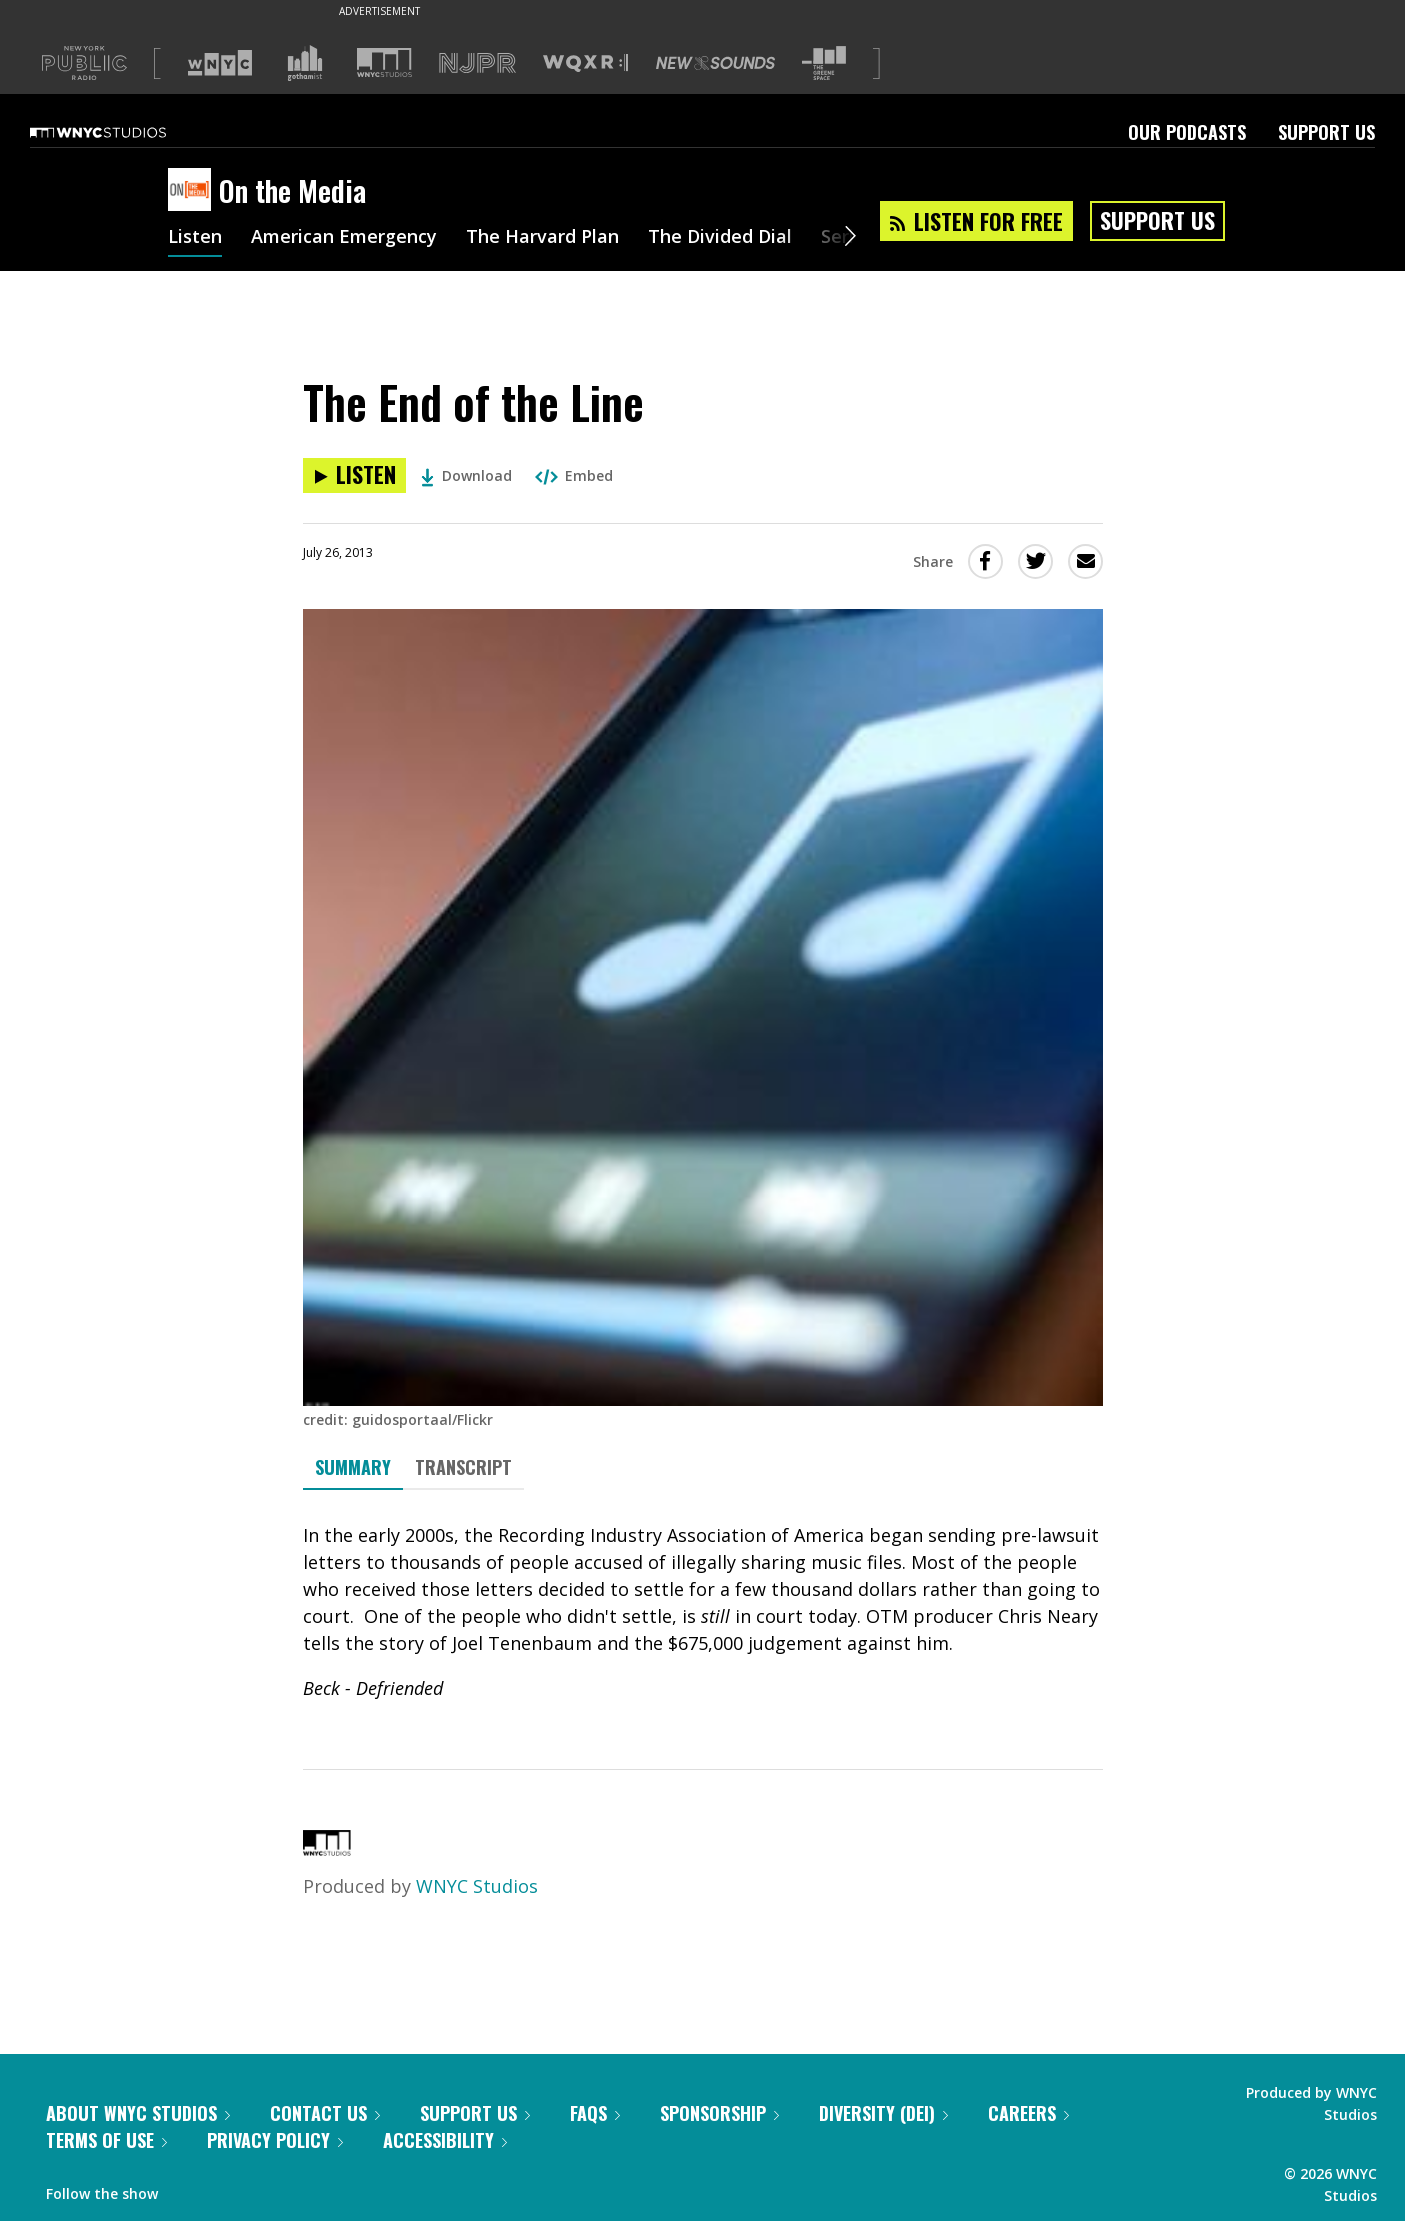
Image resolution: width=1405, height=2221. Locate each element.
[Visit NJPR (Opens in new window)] (477, 63)
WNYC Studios (477, 1886)
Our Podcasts (1187, 132)
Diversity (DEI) (883, 2113)
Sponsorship (719, 2113)
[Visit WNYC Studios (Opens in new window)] (384, 62)
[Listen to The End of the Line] (354, 475)
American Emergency (344, 238)
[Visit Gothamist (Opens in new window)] (305, 63)
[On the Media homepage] (193, 191)
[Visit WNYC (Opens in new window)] (220, 63)
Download (466, 475)
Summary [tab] (353, 1467)
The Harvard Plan (542, 238)
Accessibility (445, 2140)
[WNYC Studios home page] (123, 132)
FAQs (595, 2113)
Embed (574, 475)
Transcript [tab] (463, 1467)
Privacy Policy (275, 2140)
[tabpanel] (703, 1612)
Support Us (1326, 132)
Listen (195, 238)
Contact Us (325, 2113)
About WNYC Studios (138, 2113)
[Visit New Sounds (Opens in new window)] (715, 63)
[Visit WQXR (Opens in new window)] (585, 63)
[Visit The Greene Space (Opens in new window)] (824, 63)
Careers (1028, 2113)
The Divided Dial (720, 238)
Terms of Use (106, 2140)
